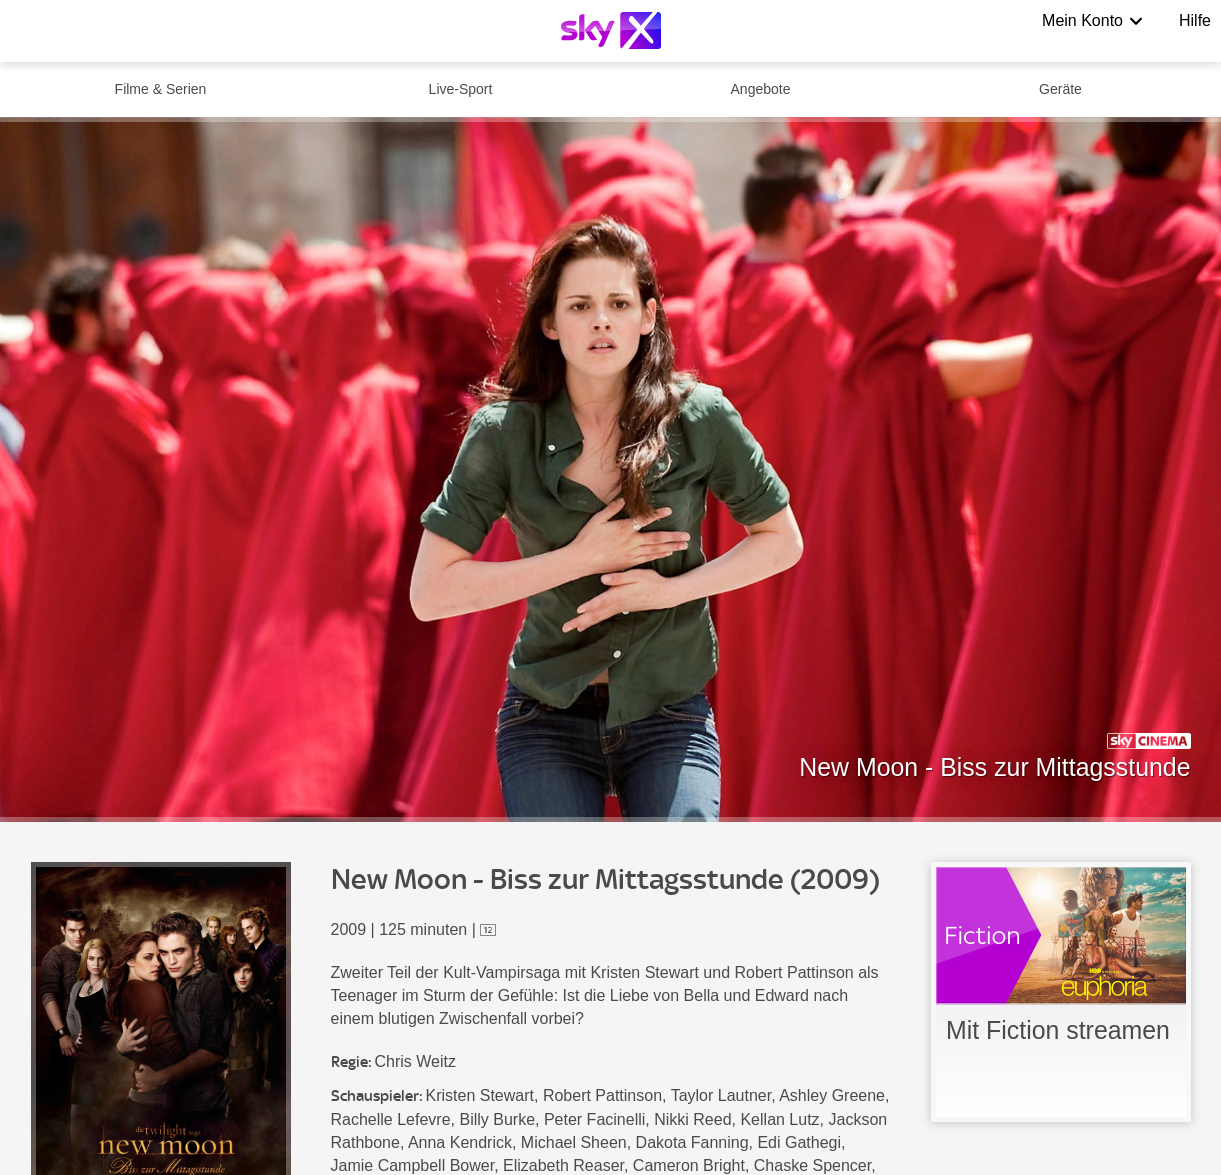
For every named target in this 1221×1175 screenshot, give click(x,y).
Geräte (1060, 89)
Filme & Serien (161, 89)
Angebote (761, 89)
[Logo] (611, 30)
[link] (1061, 992)
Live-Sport (461, 89)
